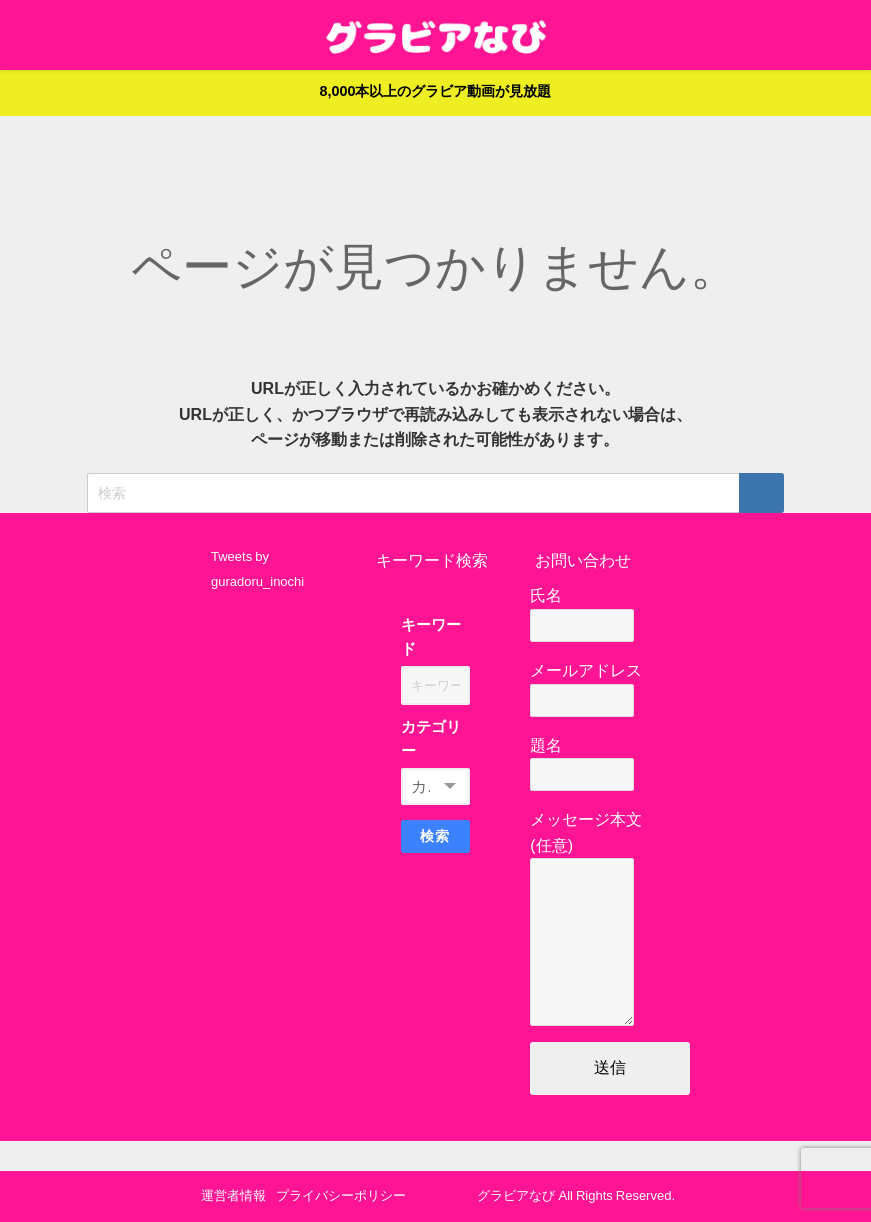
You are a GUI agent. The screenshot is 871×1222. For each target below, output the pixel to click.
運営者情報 (233, 1195)
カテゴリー (431, 738)
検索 (435, 836)
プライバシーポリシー (341, 1195)
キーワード (431, 636)
